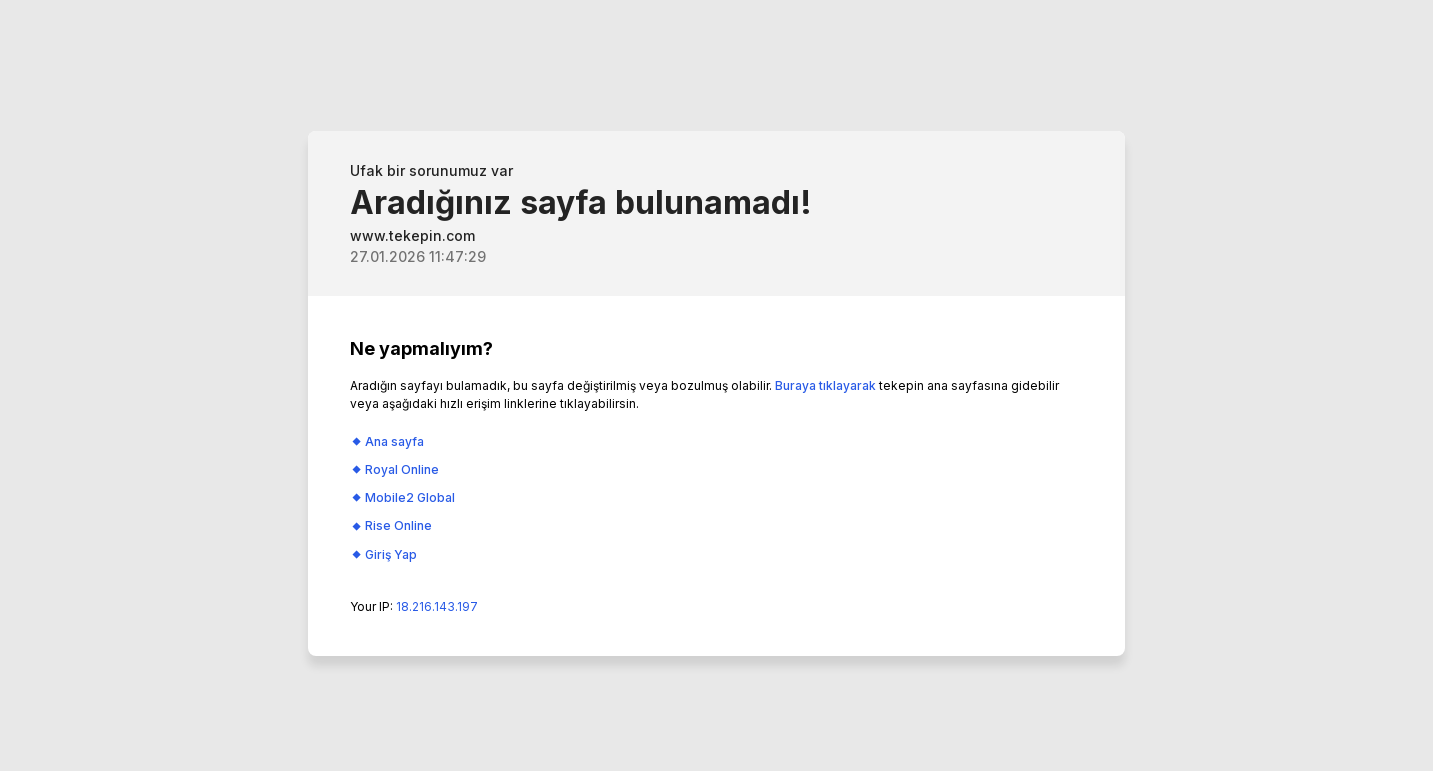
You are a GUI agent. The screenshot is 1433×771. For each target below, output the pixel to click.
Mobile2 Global (410, 497)
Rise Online (398, 525)
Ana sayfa (394, 441)
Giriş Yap (391, 554)
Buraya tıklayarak (825, 385)
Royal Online (402, 469)
